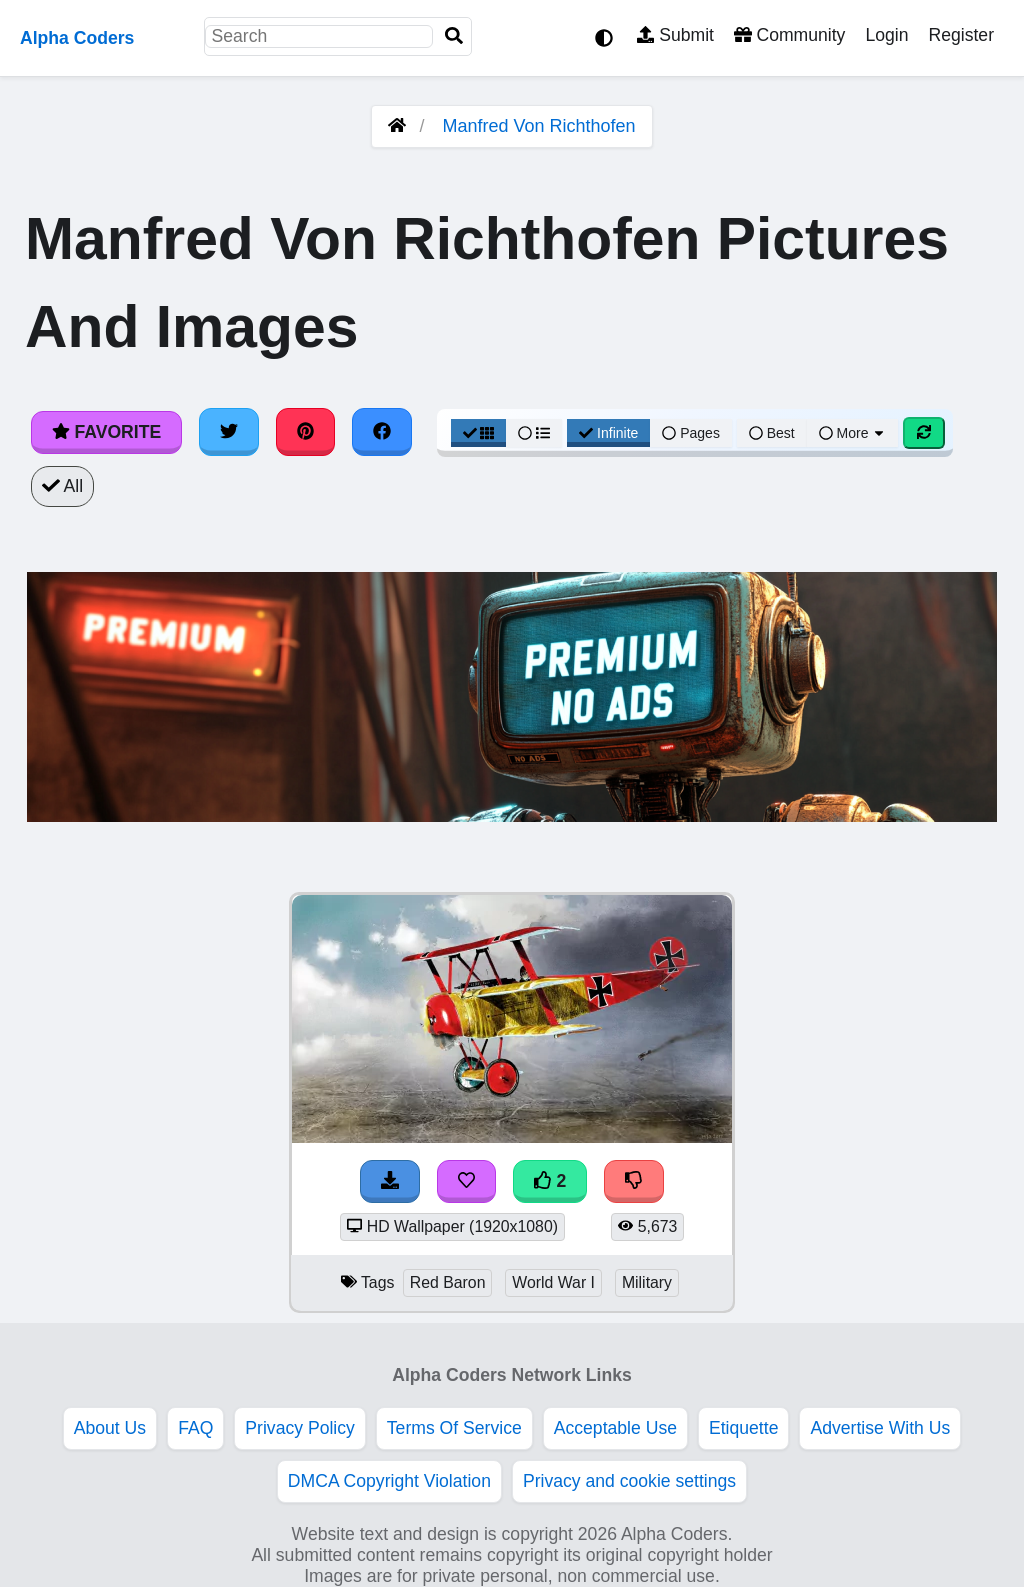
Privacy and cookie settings (629, 1481)
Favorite (106, 432)
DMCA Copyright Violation (389, 1481)
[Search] (454, 36)
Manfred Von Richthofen (538, 126)
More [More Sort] (853, 433)
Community (789, 35)
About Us (110, 1428)
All (62, 486)
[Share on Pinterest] (306, 432)
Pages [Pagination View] (691, 433)
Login (886, 35)
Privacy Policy (300, 1428)
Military (647, 1282)
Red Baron (448, 1282)
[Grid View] (479, 433)
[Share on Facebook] (382, 432)
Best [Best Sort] (772, 433)
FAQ (195, 1428)
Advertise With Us (880, 1428)
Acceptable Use (615, 1428)
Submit (675, 35)
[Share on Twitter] (229, 432)
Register (961, 35)
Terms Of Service (454, 1428)
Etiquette (743, 1428)
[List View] (534, 433)
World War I (553, 1282)
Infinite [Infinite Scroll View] (608, 433)
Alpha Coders (77, 38)
